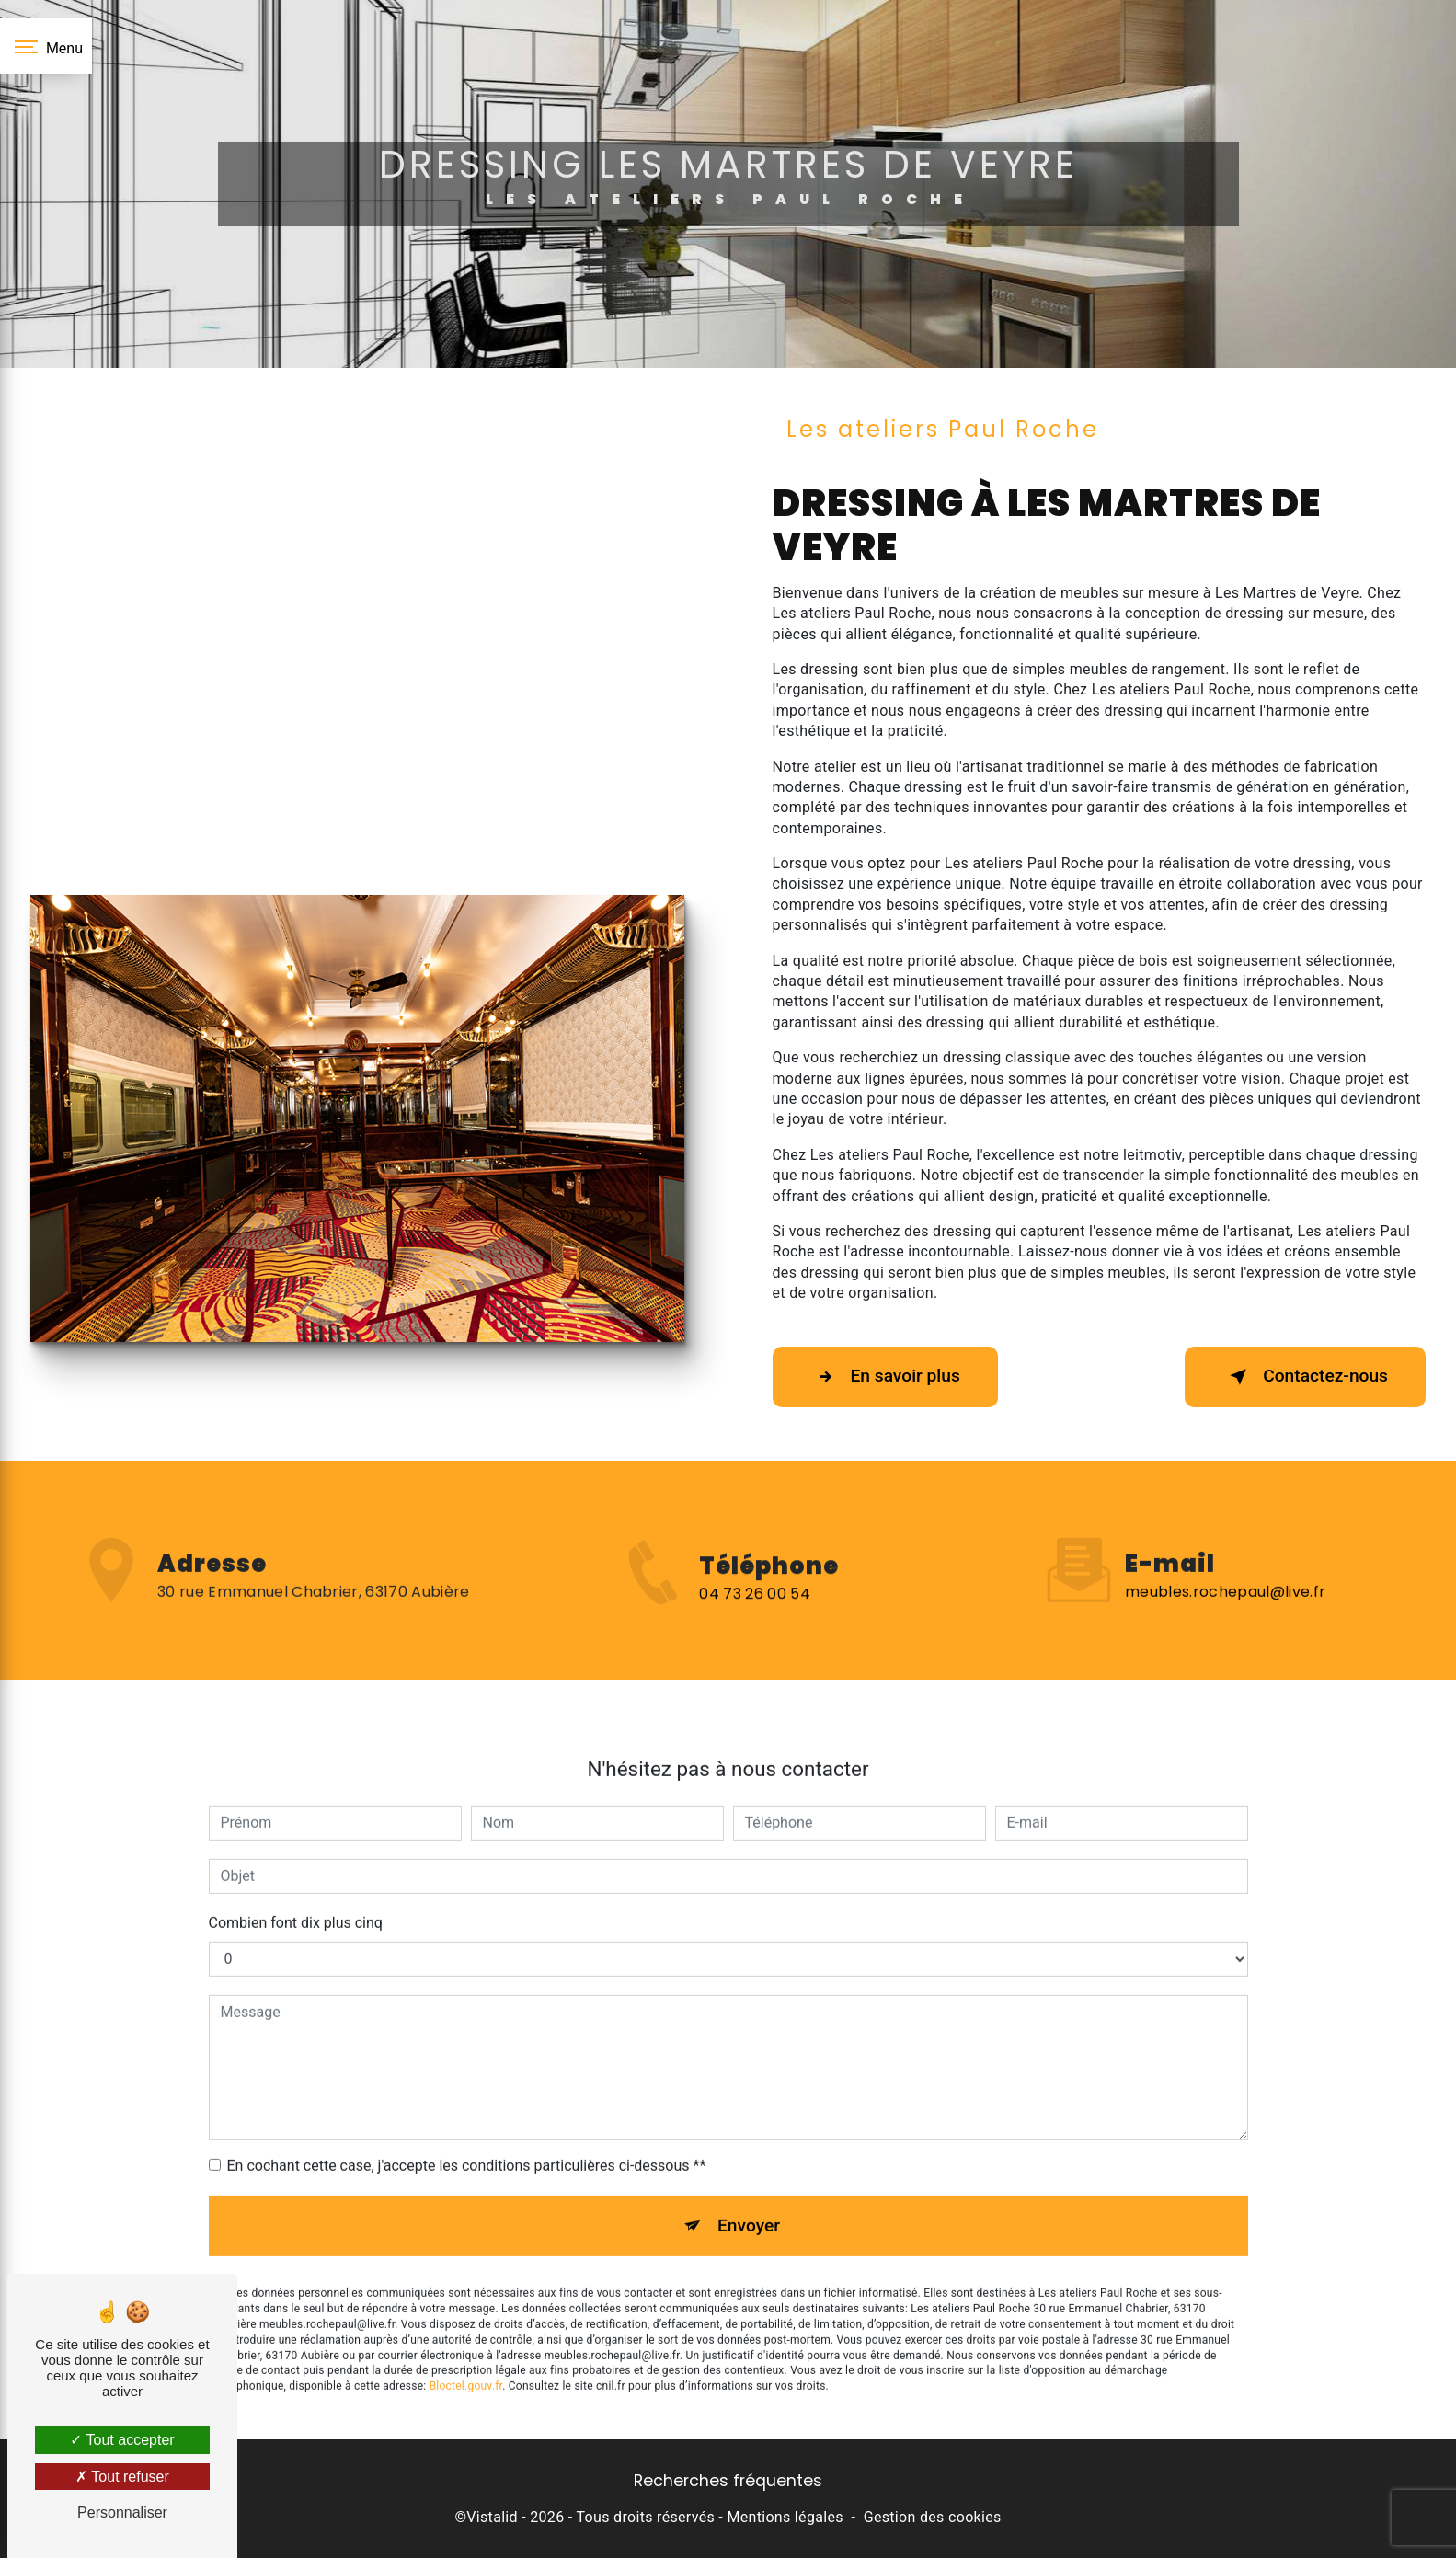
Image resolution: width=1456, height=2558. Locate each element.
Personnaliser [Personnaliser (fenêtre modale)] (122, 2512)
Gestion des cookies (933, 2517)
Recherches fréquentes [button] (728, 2481)
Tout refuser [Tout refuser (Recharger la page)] (122, 2476)
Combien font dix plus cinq (296, 1896)
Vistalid (492, 2517)
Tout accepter (122, 2440)
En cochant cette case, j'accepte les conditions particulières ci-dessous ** (466, 2139)
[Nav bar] (46, 46)
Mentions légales (785, 2517)
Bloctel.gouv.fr (466, 2360)
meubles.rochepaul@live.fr (1225, 1565)
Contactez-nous (1305, 1377)
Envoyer (748, 2198)
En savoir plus (885, 1377)
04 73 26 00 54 (754, 1619)
